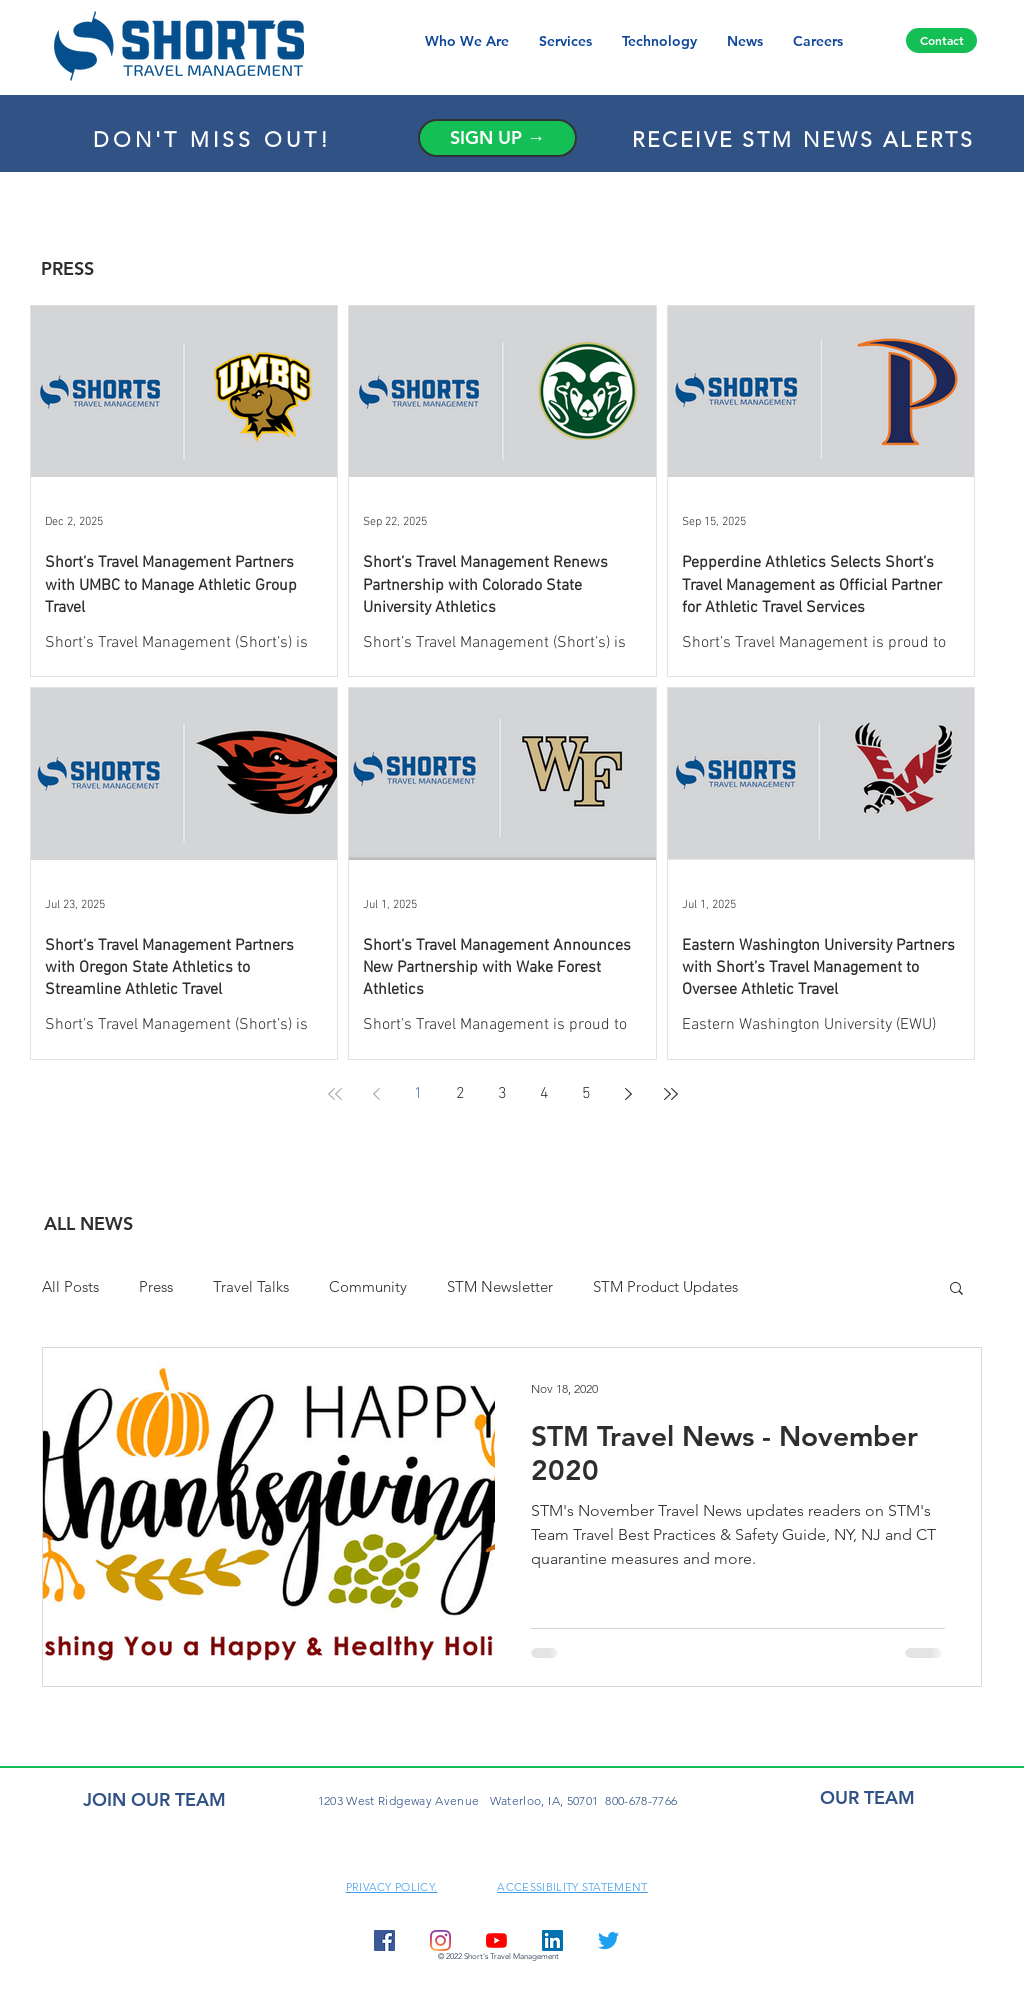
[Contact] (941, 40)
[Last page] (671, 1094)
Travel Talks (251, 1286)
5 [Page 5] (586, 1094)
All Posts (70, 1286)
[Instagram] (440, 1940)
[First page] (335, 1094)
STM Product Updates (665, 1286)
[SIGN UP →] (497, 138)
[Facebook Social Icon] (384, 1940)
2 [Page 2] (460, 1094)
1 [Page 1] (418, 1094)
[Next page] (629, 1094)
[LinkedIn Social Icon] (552, 1940)
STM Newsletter (500, 1286)
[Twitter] (608, 1940)
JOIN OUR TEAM (154, 1799)
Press (156, 1286)
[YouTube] (496, 1940)
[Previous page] (377, 1094)
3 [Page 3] (502, 1094)
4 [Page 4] (544, 1094)
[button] (956, 1289)
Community (368, 1286)
